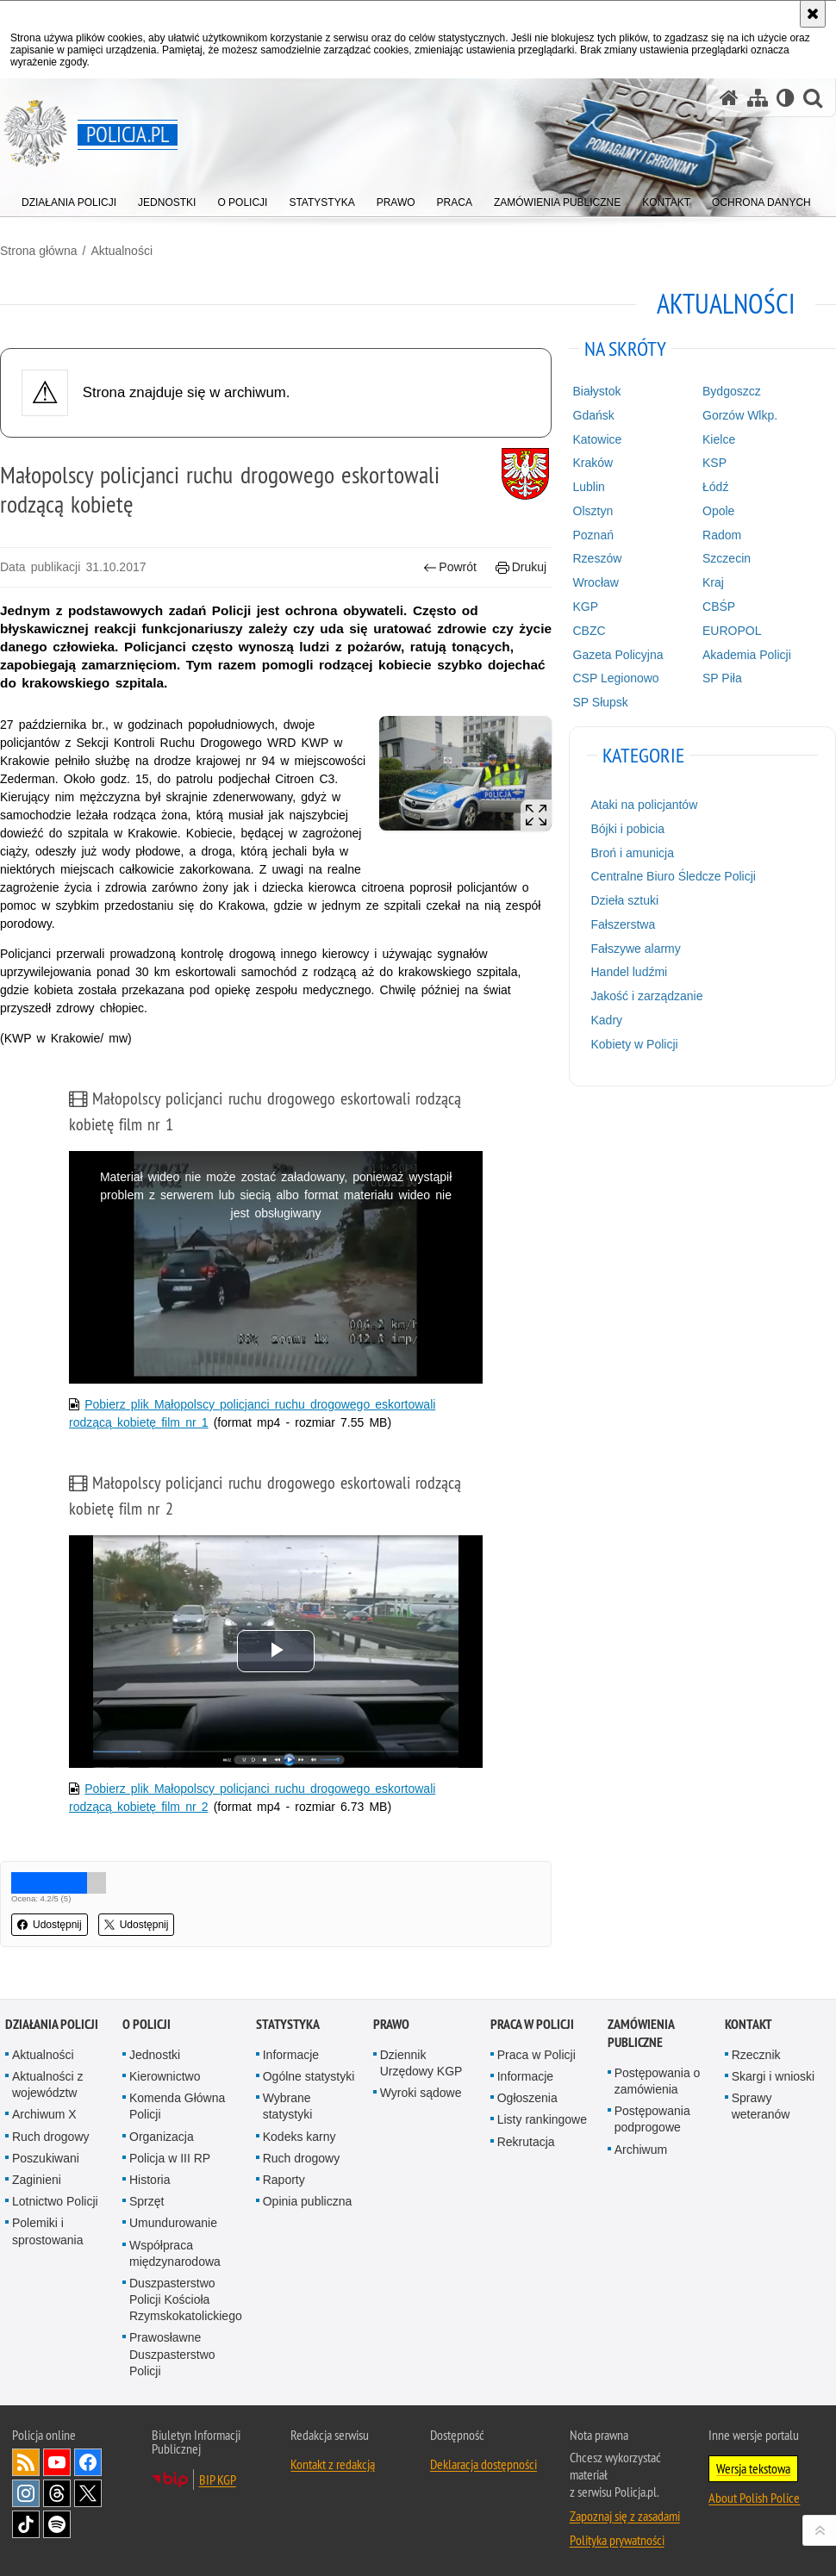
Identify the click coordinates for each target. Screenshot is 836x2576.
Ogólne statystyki (309, 2076)
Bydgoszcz (731, 391)
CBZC (589, 631)
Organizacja (161, 2137)
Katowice (597, 439)
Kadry (607, 1020)
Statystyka (288, 2024)
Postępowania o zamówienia (658, 2081)
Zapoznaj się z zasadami (625, 2515)
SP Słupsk (600, 702)
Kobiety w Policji (634, 1044)
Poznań (593, 535)
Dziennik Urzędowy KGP (421, 2063)
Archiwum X (44, 2114)
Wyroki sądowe (421, 2093)
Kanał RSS (26, 2462)
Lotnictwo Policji (55, 2201)
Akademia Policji (746, 655)
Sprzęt (146, 2201)
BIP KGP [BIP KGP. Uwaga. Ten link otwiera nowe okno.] (217, 2479)
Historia (149, 2180)
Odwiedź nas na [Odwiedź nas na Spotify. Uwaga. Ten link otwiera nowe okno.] (57, 2524)
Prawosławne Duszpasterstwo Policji (172, 2353)
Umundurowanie (173, 2223)
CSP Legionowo (616, 678)
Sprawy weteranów (761, 2106)
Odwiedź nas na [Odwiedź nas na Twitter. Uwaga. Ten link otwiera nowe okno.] (88, 2493)
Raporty (284, 2180)
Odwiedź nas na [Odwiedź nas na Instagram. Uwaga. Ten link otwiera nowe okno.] (26, 2493)
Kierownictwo (164, 2076)
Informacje (291, 2055)
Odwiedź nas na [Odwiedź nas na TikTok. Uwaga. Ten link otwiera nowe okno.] (26, 2524)
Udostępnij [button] (49, 1925)
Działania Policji (51, 2024)
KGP (586, 606)
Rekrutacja (526, 2142)
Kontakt (748, 2024)
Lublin (589, 487)
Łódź (715, 487)
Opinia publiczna (307, 2201)
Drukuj (521, 567)
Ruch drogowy (51, 2137)
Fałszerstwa (623, 924)
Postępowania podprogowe (652, 2119)
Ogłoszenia (527, 2098)
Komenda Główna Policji (177, 2106)
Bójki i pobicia (628, 829)
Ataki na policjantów (644, 805)
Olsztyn (593, 511)
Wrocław (596, 582)
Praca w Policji (532, 2024)
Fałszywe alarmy (636, 948)
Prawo (391, 2024)
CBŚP (718, 606)
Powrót (450, 567)
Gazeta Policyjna (618, 655)
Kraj (713, 582)
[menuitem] (69, 198)
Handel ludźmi (629, 972)
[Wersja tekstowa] (786, 98)
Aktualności (121, 251)
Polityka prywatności (617, 2539)
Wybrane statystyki (288, 2106)
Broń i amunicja (633, 853)
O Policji (146, 2024)
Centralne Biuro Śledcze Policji (673, 876)
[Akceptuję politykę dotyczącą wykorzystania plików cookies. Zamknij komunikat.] (813, 14)
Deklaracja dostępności (483, 2464)
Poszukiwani (45, 2158)
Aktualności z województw (47, 2084)
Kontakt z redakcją (332, 2464)
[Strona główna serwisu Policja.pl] (729, 98)
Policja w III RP (169, 2158)
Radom (721, 535)
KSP (714, 463)
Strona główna (39, 251)
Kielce (718, 439)
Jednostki (154, 2055)
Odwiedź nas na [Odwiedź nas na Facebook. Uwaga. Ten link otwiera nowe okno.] (88, 2462)
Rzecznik (756, 2055)
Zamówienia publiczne (641, 2033)
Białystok (597, 391)
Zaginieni (36, 2180)
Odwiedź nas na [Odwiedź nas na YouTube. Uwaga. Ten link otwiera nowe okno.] (57, 2462)
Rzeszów (597, 558)
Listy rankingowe (542, 2119)
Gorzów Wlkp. (739, 415)
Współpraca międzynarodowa (175, 2253)
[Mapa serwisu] (757, 98)
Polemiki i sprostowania (48, 2231)
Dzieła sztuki (625, 900)
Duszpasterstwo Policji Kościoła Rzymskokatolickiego (185, 2299)
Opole (718, 511)
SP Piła (722, 678)
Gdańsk (594, 415)
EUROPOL (731, 631)
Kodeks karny (299, 2137)
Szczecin (726, 558)
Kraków (593, 463)
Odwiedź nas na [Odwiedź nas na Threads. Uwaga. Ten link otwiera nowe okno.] (57, 2493)
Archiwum (641, 2149)
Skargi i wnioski (773, 2076)
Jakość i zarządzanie (647, 996)
